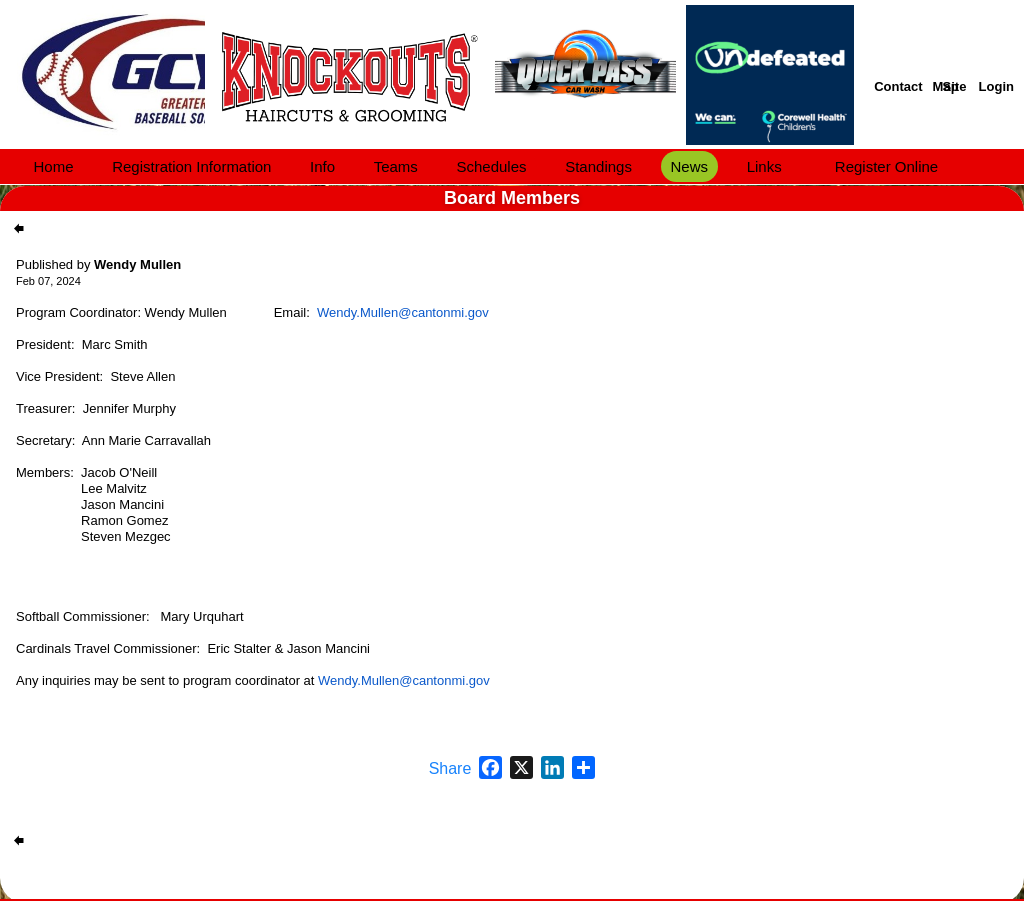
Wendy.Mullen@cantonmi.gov (403, 312)
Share (450, 769)
